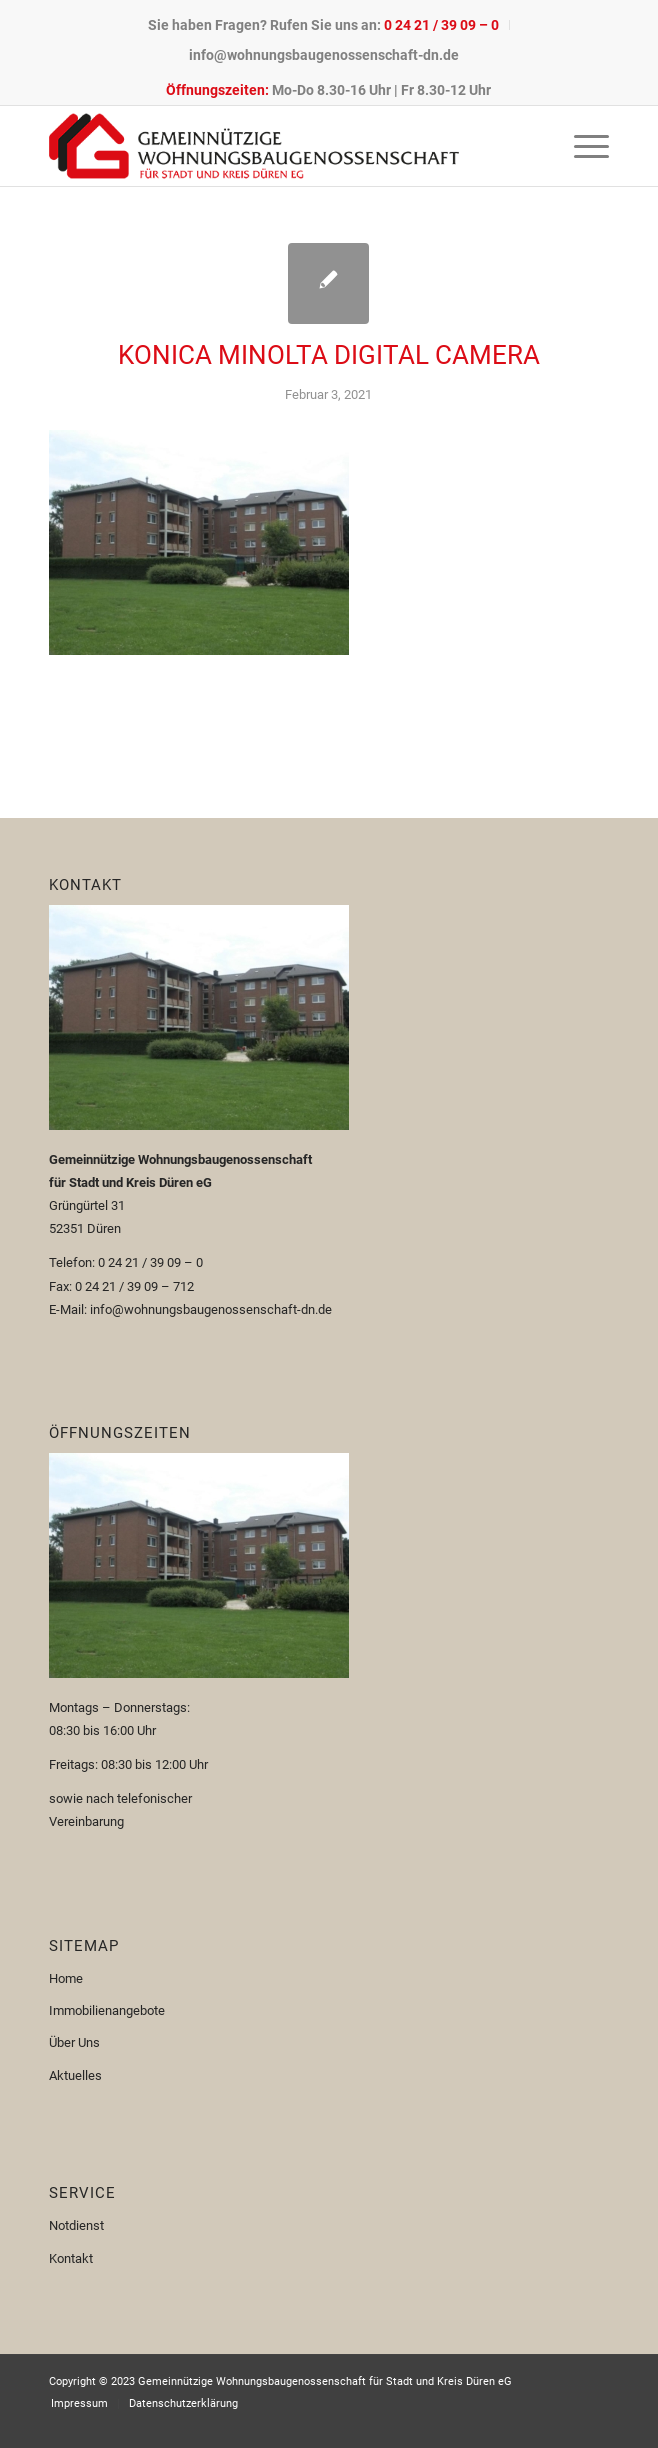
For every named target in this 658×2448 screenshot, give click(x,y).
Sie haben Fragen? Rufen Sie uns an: (323, 25)
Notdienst (76, 2225)
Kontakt (71, 2258)
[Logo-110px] (272, 146)
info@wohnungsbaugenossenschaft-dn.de (324, 55)
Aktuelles (75, 2075)
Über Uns (74, 2042)
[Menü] (581, 146)
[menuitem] (324, 25)
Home (66, 1978)
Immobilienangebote (107, 2010)
